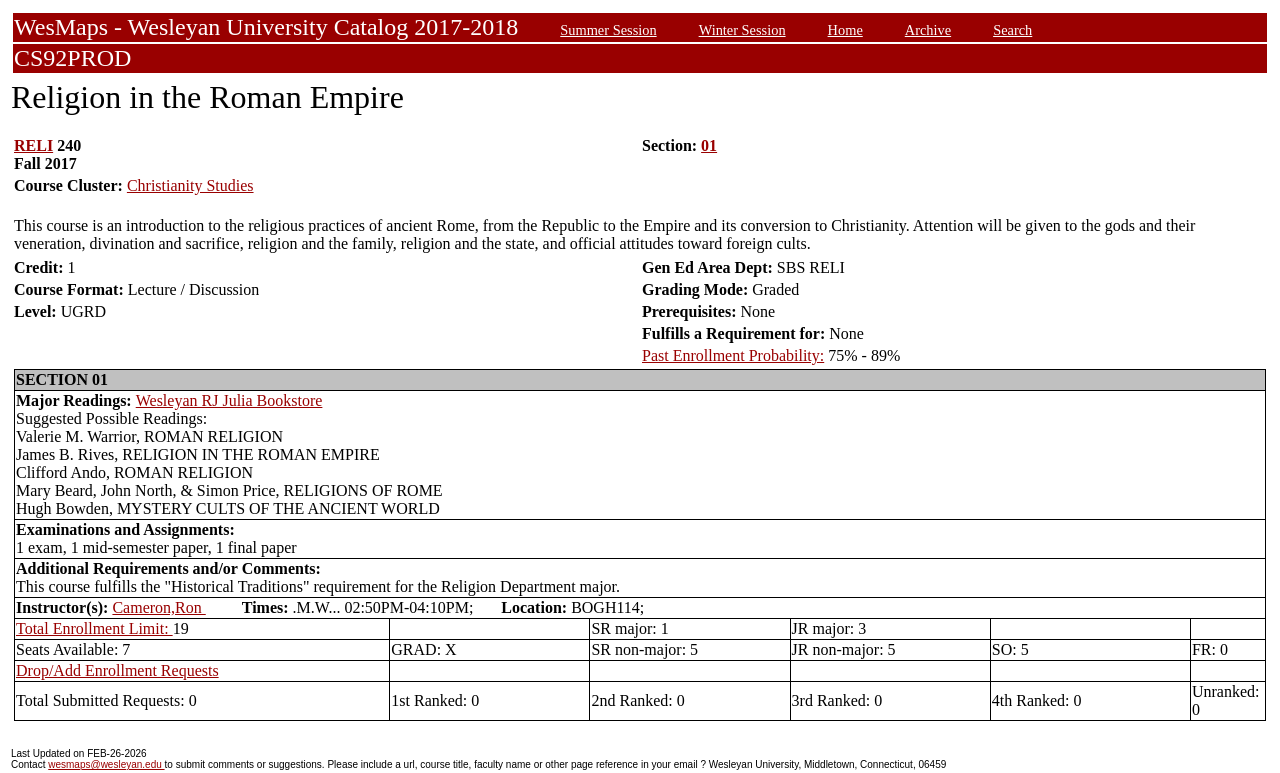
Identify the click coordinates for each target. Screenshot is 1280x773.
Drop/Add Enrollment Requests (117, 670)
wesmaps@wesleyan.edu (106, 764)
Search (1012, 30)
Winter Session (742, 30)
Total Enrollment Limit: (94, 628)
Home (845, 30)
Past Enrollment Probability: (733, 355)
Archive (928, 30)
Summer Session (608, 30)
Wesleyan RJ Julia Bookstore (229, 400)
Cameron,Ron (158, 607)
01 (709, 145)
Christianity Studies (190, 185)
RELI (33, 145)
